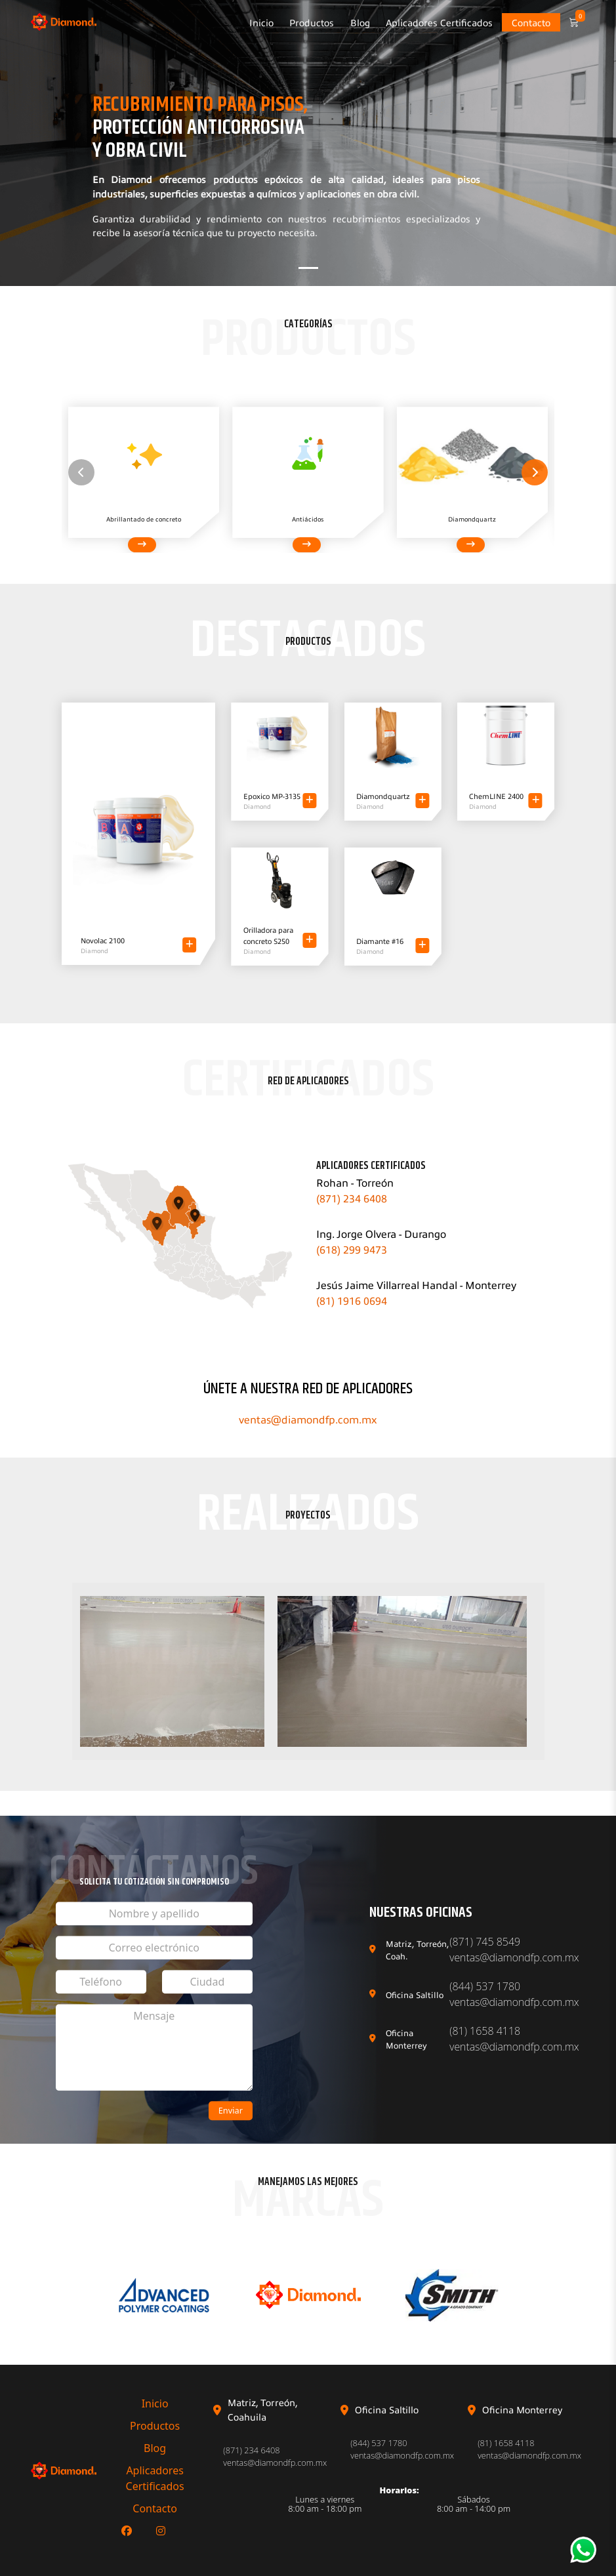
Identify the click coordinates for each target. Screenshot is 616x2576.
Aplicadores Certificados (439, 22)
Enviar (230, 2110)
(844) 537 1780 (484, 1986)
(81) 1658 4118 (484, 2031)
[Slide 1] (308, 268)
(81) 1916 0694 (351, 1300)
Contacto (531, 22)
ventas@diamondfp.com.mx (308, 1418)
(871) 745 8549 (484, 1941)
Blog (360, 22)
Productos (311, 22)
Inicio (261, 22)
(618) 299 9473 (351, 1249)
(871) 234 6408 (351, 1197)
